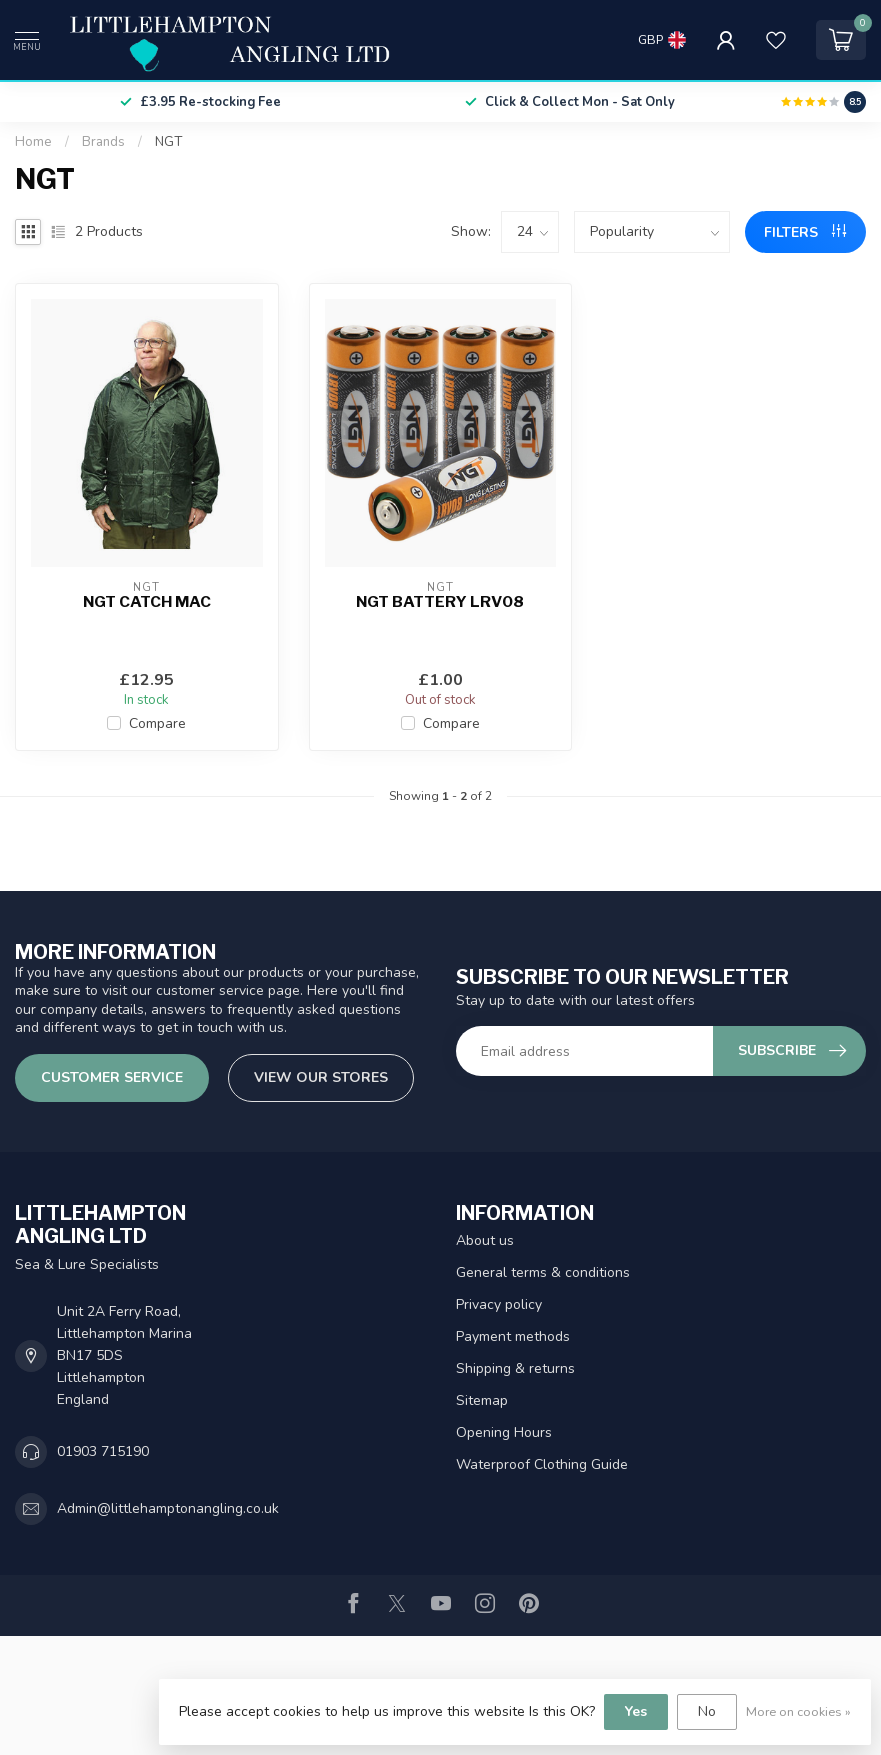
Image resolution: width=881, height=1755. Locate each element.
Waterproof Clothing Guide (542, 1464)
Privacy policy (499, 1304)
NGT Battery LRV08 (440, 602)
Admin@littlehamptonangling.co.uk (168, 1508)
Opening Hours (504, 1432)
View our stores (321, 1077)
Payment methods (513, 1336)
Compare (157, 723)
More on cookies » (798, 1711)
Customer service (112, 1077)
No (707, 1711)
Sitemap (482, 1400)
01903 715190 (103, 1451)
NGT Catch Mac (147, 602)
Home (33, 142)
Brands (103, 142)
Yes (636, 1711)
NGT (168, 142)
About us (485, 1240)
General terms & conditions (543, 1272)
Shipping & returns (515, 1368)
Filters (805, 232)
